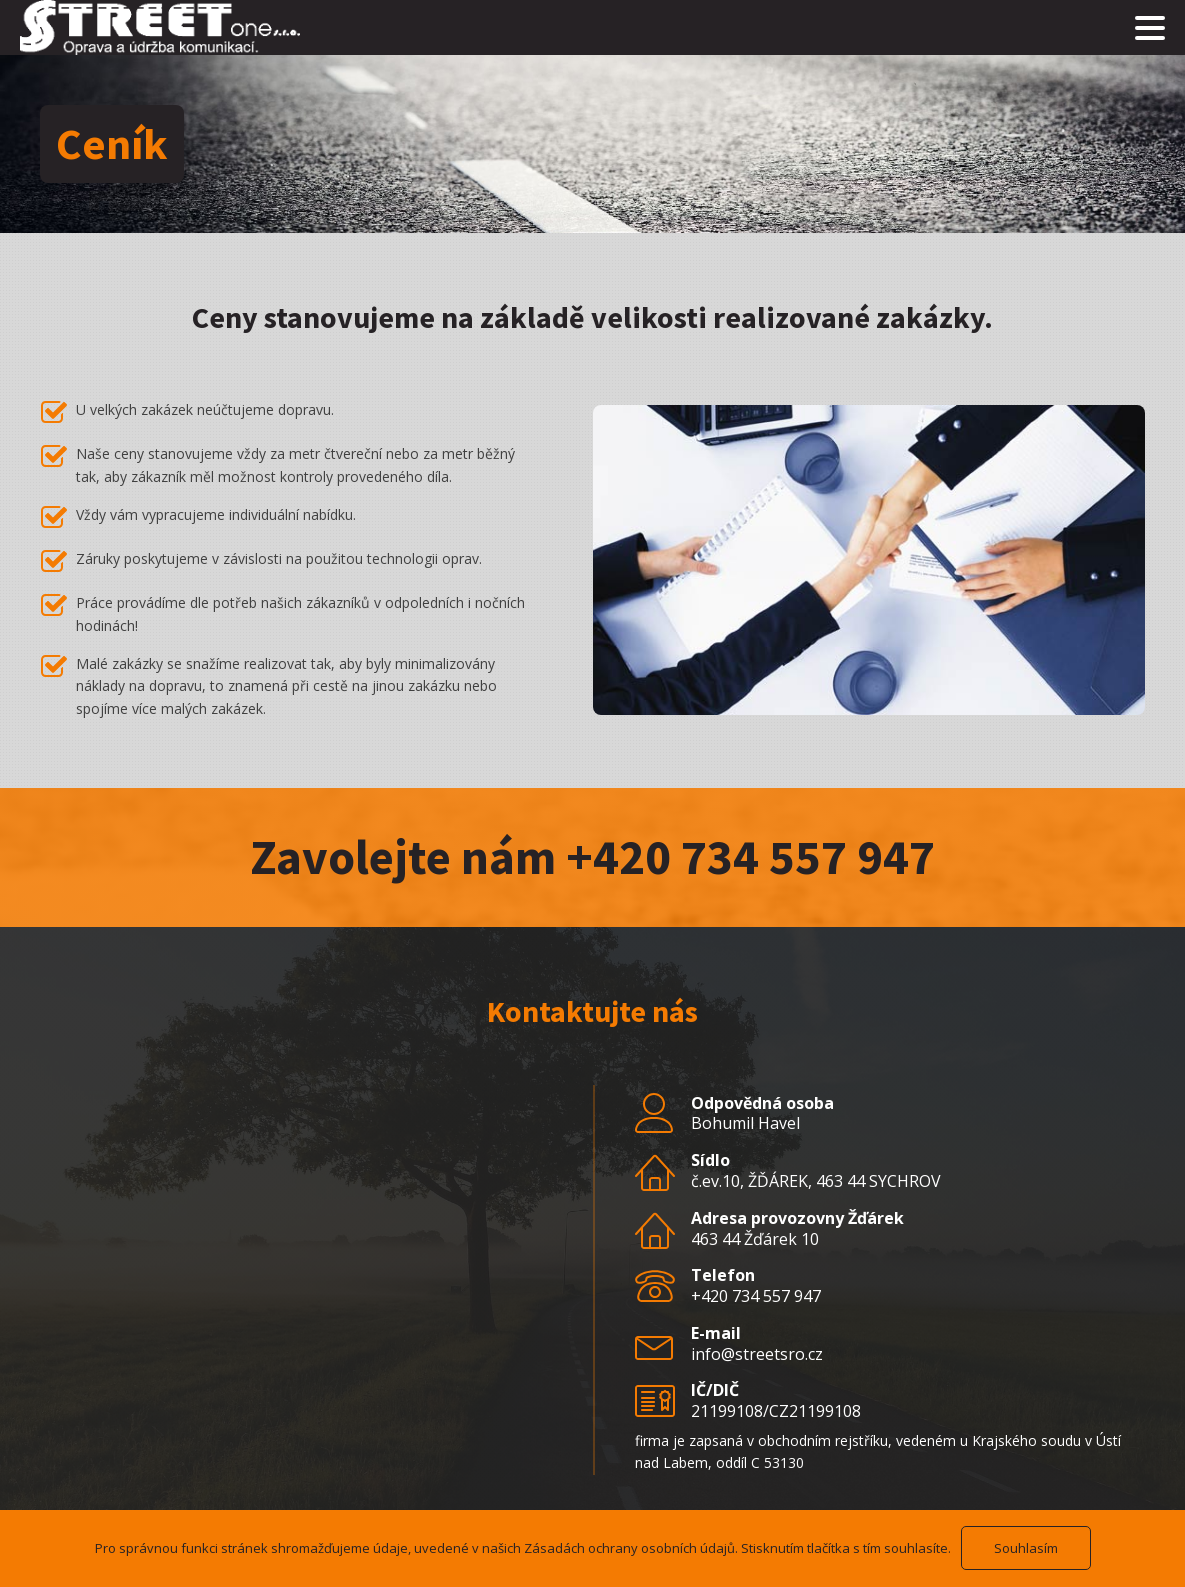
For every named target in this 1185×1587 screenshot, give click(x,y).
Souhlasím (1026, 1548)
